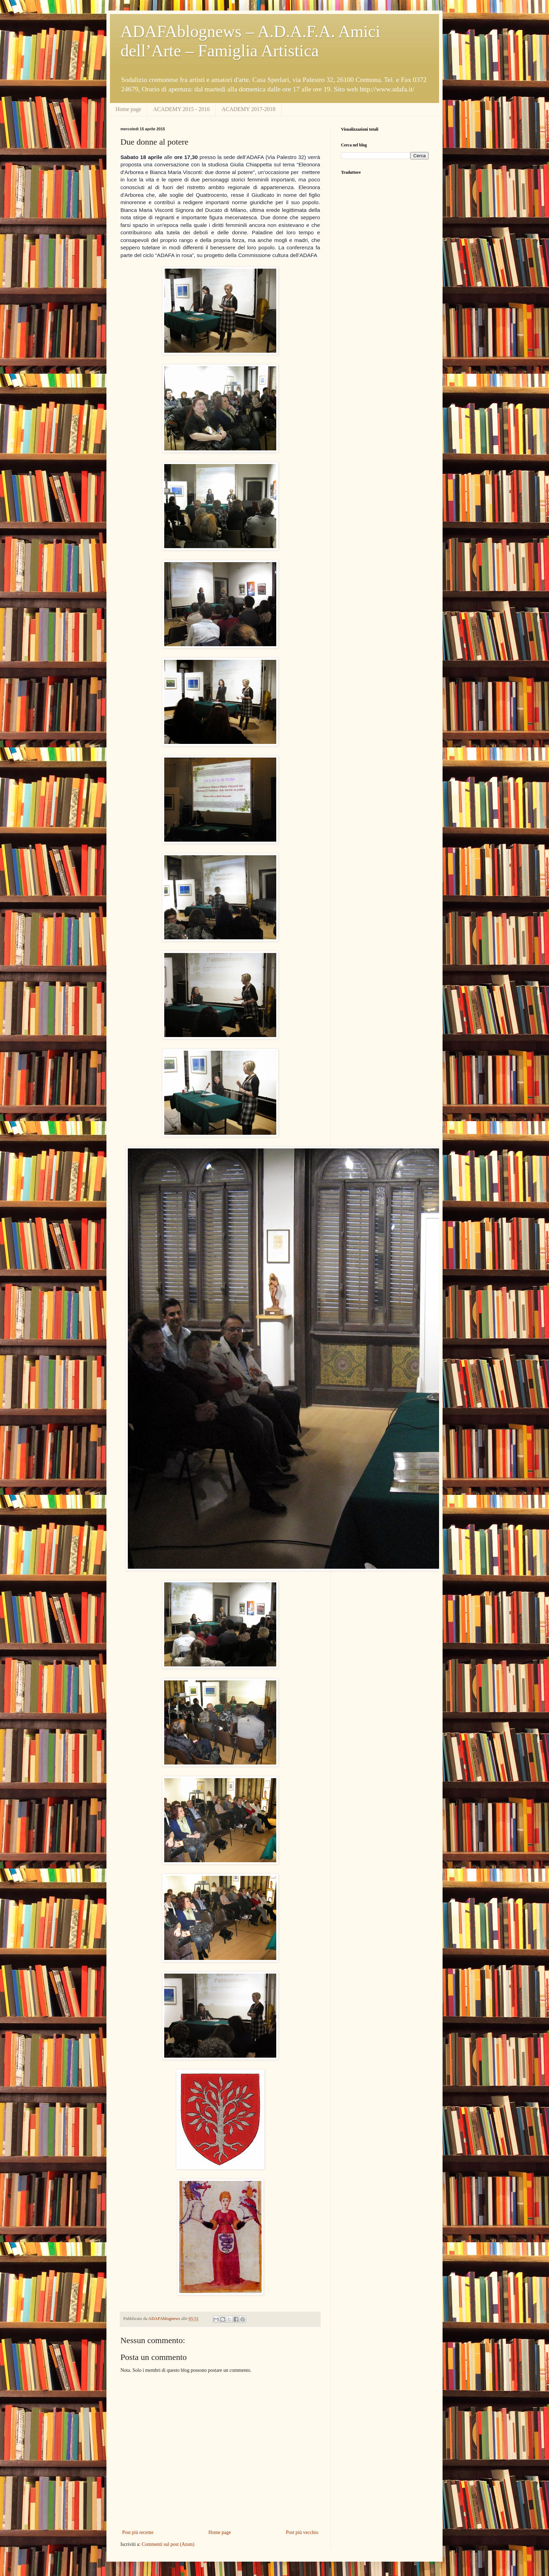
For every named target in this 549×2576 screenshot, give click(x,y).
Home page (128, 109)
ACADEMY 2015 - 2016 (181, 109)
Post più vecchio (302, 2532)
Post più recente (137, 2532)
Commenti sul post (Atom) (168, 2544)
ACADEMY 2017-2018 (249, 109)
